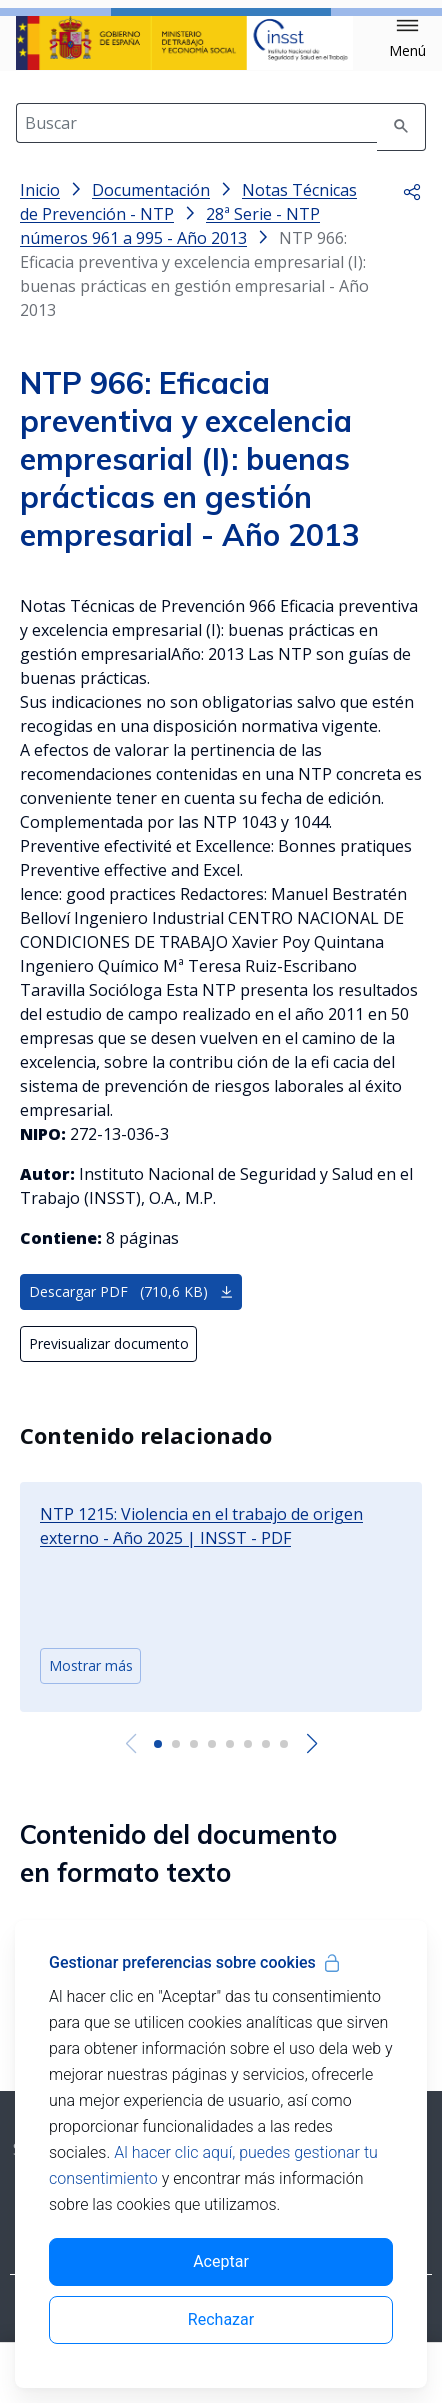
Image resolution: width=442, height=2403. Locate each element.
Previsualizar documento (109, 1359)
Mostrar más (91, 1681)
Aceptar (221, 2261)
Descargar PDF (131, 1307)
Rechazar (221, 2319)
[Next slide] (311, 1760)
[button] (407, 39)
